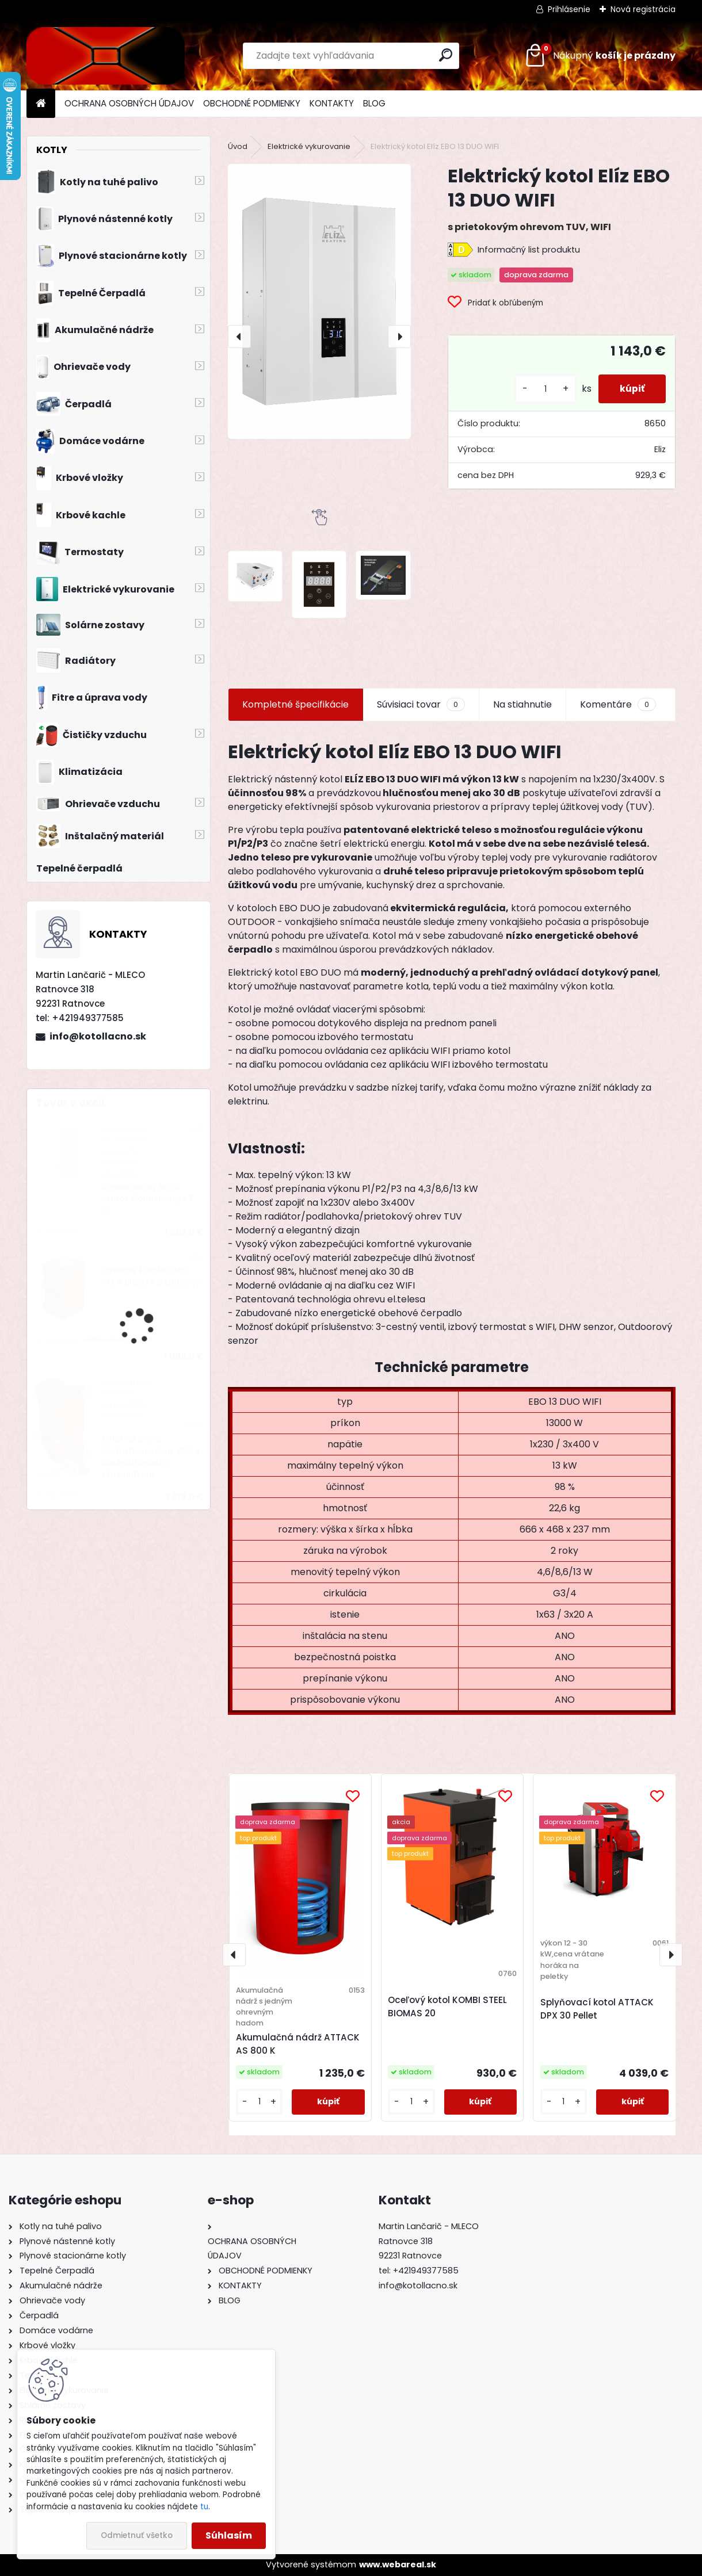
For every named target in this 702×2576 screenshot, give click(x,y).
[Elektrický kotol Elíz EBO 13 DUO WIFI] (319, 301)
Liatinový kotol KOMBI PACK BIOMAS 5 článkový (151, 1276)
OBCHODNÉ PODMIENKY (251, 103)
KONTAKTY (332, 103)
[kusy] (541, 389)
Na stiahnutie (522, 704)
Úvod (237, 146)
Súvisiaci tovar (421, 705)
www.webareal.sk (397, 2564)
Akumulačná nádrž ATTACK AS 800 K (298, 2044)
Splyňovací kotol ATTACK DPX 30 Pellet (597, 2008)
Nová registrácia (643, 9)
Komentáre (618, 705)
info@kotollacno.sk (97, 1036)
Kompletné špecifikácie (295, 704)
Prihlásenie (569, 9)
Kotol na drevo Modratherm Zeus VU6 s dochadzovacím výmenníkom (150, 1457)
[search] (445, 55)
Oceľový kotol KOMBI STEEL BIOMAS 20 (447, 2006)
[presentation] (239, 336)
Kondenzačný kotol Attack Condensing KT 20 (147, 1199)
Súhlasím (228, 2535)
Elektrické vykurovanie (309, 146)
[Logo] (105, 56)
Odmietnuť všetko (137, 2535)
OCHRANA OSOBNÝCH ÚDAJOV (129, 103)
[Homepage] (40, 104)
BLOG (374, 103)
